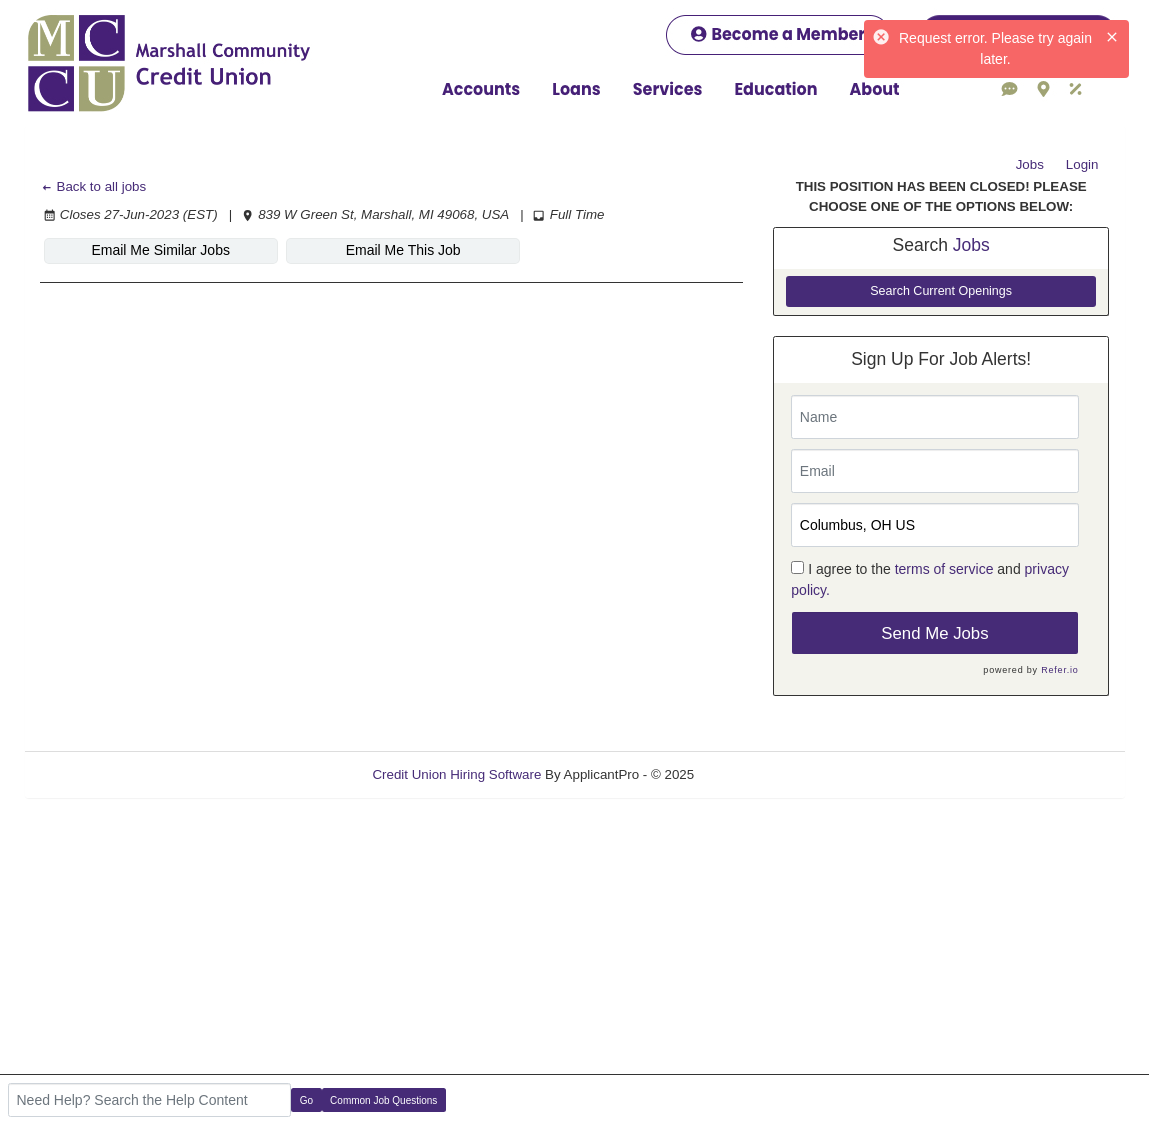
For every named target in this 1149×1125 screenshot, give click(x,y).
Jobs (1030, 164)
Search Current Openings (941, 291)
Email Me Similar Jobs (160, 250)
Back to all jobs (93, 186)
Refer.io (1059, 670)
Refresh (753, 774)
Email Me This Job (403, 250)
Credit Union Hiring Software (456, 774)
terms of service (944, 569)
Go (306, 1100)
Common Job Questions (383, 1100)
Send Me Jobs (934, 633)
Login (1082, 164)
